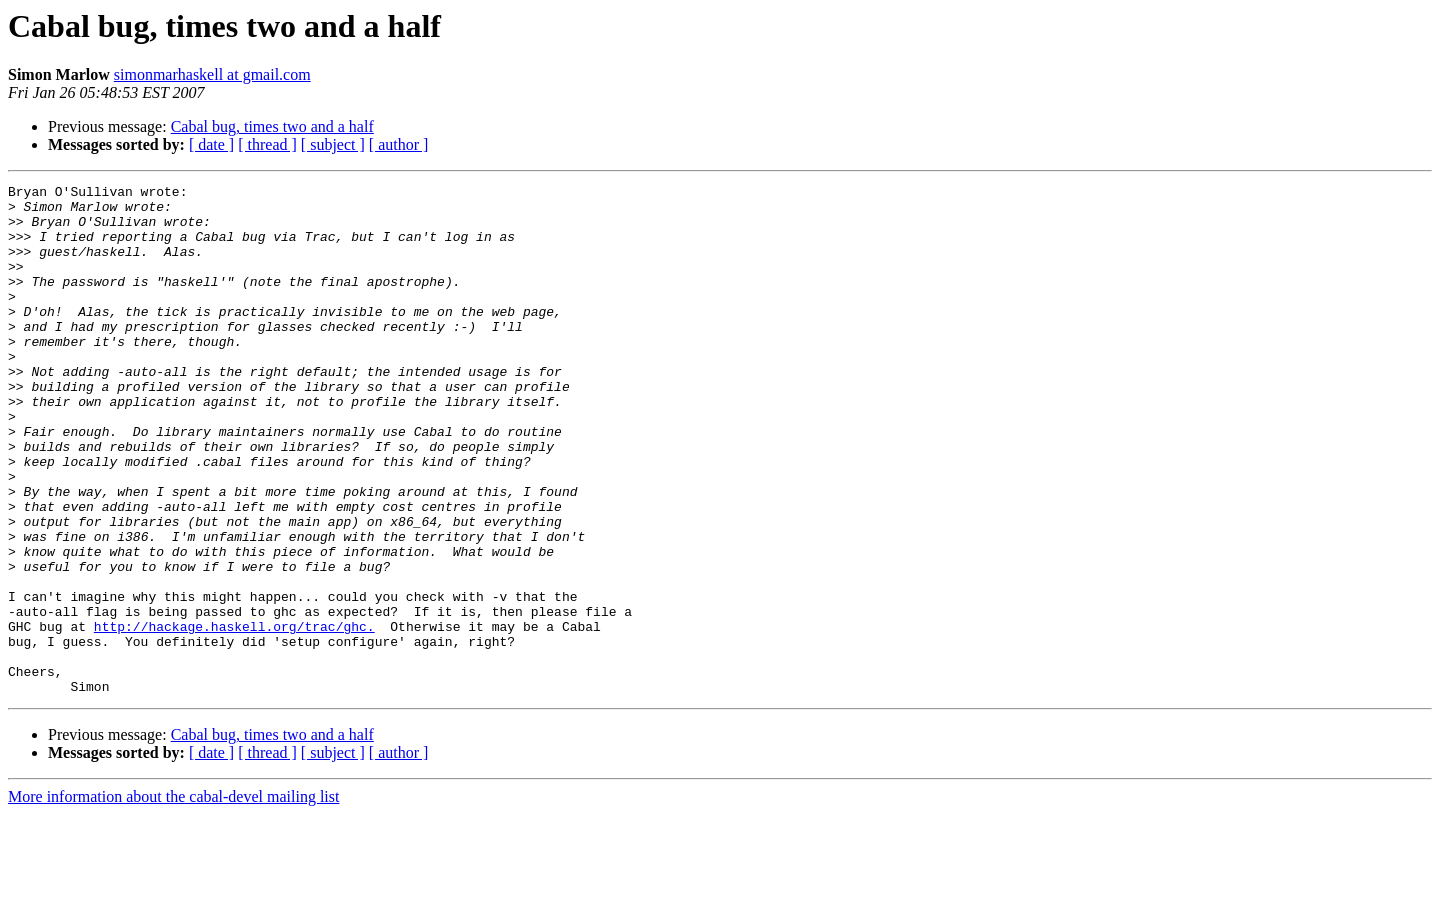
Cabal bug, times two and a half (272, 126)
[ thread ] (267, 144)
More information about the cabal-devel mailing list (173, 898)
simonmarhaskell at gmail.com (212, 74)
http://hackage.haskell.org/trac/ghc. (234, 716)
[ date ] (211, 144)
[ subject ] (333, 144)
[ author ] (399, 144)
